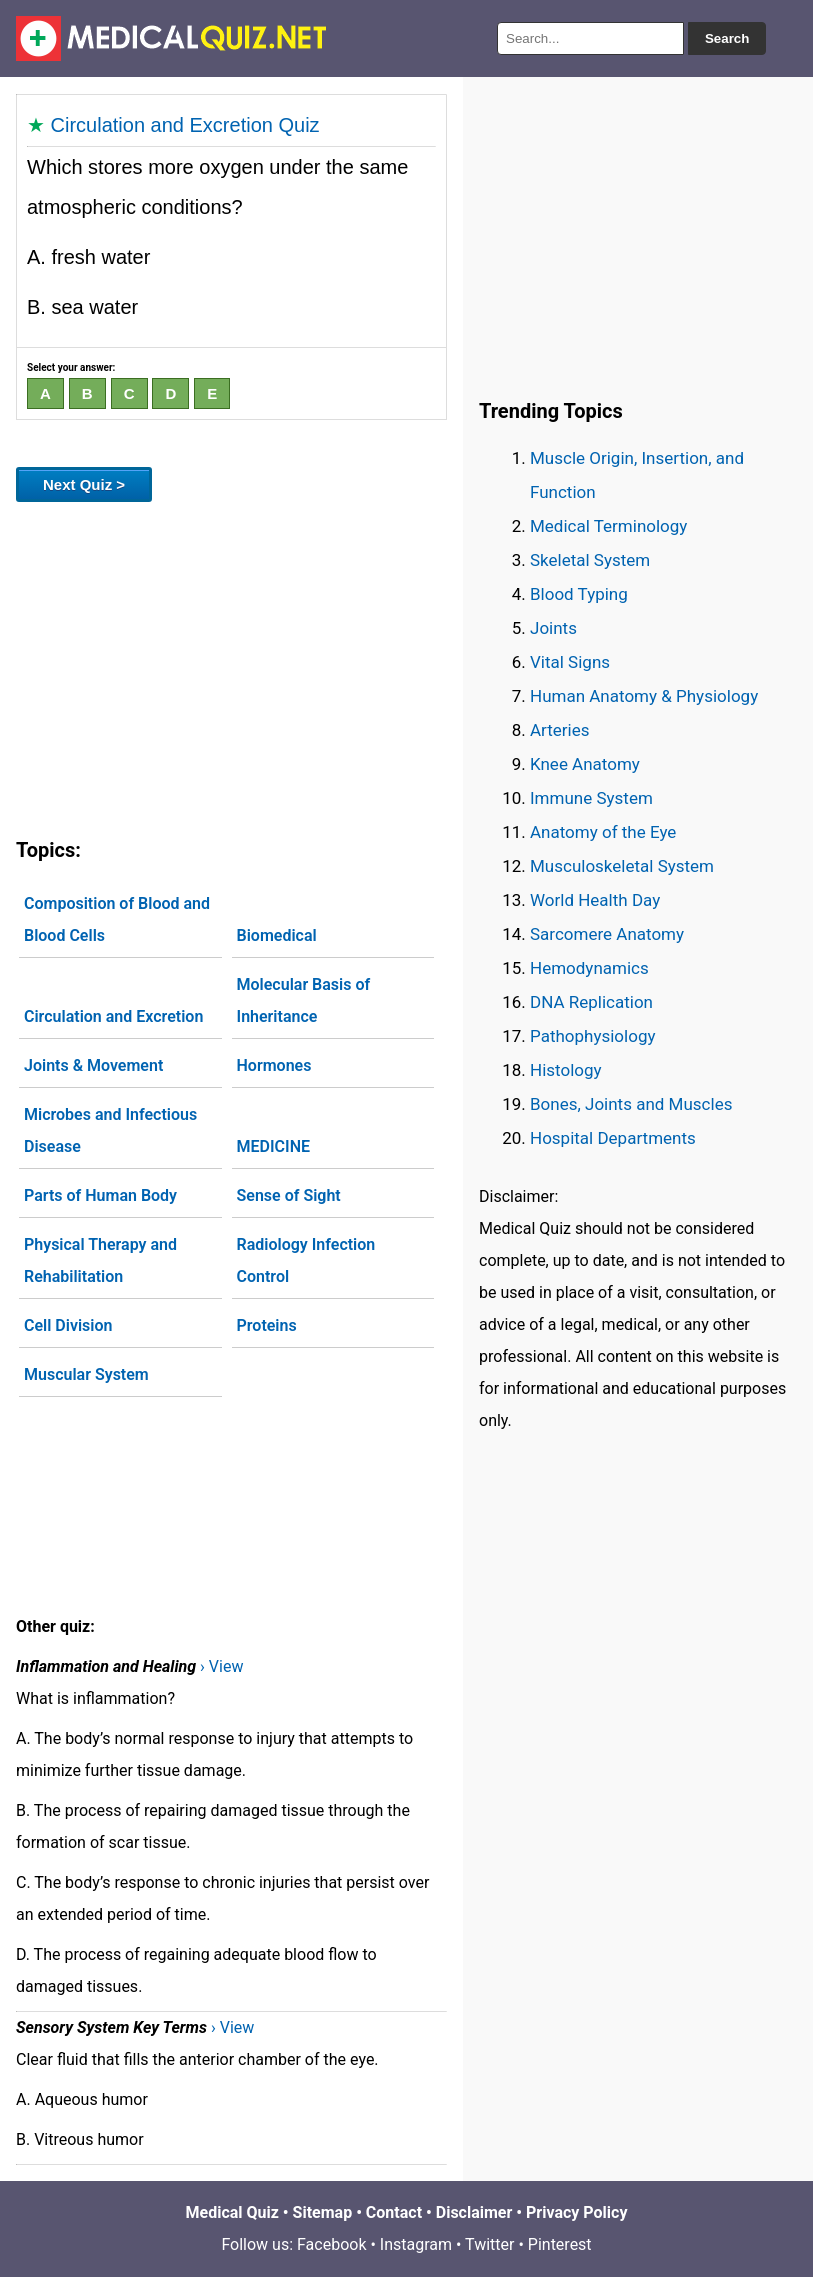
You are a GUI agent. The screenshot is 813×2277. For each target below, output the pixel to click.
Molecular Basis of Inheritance (304, 1000)
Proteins (267, 1325)
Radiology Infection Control (306, 1260)
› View (221, 1666)
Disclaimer (474, 2212)
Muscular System (86, 1374)
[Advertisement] (231, 666)
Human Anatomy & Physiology (644, 696)
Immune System (591, 798)
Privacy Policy (576, 2212)
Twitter (489, 2244)
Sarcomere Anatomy (607, 934)
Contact (394, 2212)
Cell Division (68, 1325)
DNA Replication (591, 1002)
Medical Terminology (608, 526)
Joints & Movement (93, 1065)
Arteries (560, 730)
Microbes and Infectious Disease (110, 1130)
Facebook (331, 2244)
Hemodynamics (589, 968)
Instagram (416, 2244)
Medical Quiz (232, 2212)
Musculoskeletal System (622, 866)
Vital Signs (570, 662)
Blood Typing (579, 594)
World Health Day (595, 900)
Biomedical (277, 935)
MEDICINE (273, 1146)
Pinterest (560, 2244)
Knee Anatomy (585, 764)
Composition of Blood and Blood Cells (117, 919)
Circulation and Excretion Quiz (185, 125)
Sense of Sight (289, 1195)
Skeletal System (590, 560)
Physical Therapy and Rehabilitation (100, 1260)
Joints (553, 628)
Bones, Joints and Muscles (631, 1104)
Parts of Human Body (100, 1195)
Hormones (274, 1065)
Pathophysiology (592, 1036)
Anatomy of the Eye (603, 832)
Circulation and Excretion (113, 1016)
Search (727, 38)
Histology (566, 1070)
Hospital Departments (613, 1138)
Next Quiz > (84, 484)
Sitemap (323, 2212)
